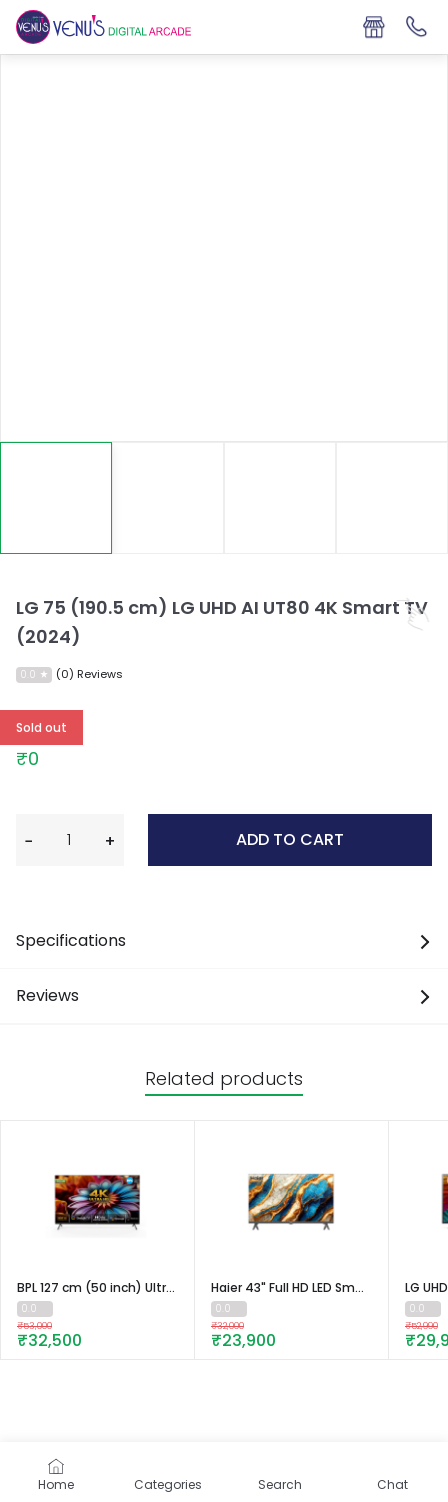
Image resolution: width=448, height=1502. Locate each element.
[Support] (417, 27)
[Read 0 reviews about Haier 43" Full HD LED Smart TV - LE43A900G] (229, 1309)
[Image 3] (392, 498)
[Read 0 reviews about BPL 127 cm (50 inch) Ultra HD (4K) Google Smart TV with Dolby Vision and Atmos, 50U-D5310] (35, 1309)
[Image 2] (280, 498)
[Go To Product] (97, 1202)
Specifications (224, 940)
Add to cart (290, 839)
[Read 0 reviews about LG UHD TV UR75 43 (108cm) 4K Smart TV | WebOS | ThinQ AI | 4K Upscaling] (423, 1309)
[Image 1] (168, 498)
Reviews (224, 995)
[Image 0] (56, 498)
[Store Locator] (373, 27)
